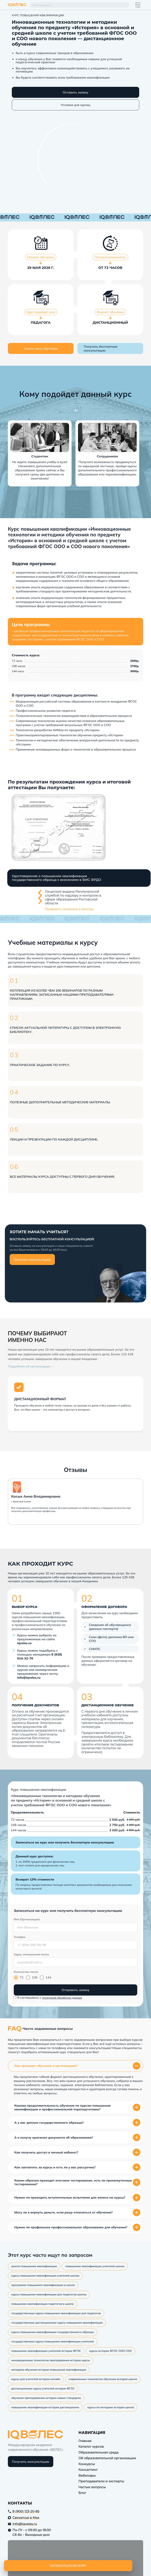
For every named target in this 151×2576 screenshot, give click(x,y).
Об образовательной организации (107, 2458)
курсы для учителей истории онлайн (35, 2379)
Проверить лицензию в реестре (69, 909)
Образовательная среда (98, 2452)
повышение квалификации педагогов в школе (42, 2304)
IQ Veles (17, 5)
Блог (82, 2493)
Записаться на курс (68, 2566)
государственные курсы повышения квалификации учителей (52, 2341)
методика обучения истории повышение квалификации (48, 2369)
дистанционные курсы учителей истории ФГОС (43, 2388)
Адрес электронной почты (31, 1954)
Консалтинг (88, 2470)
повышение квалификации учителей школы (94, 2266)
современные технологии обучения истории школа (103, 2379)
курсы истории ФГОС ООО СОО (110, 2351)
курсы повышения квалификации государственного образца (52, 2332)
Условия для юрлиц (75, 105)
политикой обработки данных (62, 1997)
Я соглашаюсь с (49, 1997)
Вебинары (87, 2475)
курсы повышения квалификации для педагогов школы (48, 2294)
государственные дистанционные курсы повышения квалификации (57, 2322)
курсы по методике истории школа (110, 2407)
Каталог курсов (91, 2446)
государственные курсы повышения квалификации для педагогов (56, 2313)
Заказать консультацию (32, 1259)
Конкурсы (86, 2464)
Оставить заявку (75, 92)
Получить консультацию (30, 2462)
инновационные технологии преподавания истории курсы (50, 2360)
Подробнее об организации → (31, 1366)
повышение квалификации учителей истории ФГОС (46, 2351)
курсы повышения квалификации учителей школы (45, 2275)
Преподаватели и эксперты (101, 2481)
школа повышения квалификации (34, 2266)
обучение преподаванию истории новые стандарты (46, 2398)
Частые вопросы (92, 2487)
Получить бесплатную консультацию (101, 348)
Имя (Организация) (27, 1919)
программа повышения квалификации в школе (43, 2285)
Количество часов (26, 1972)
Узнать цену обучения (41, 348)
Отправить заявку (75, 1990)
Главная (84, 2441)
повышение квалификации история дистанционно (45, 2407)
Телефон (20, 1937)
